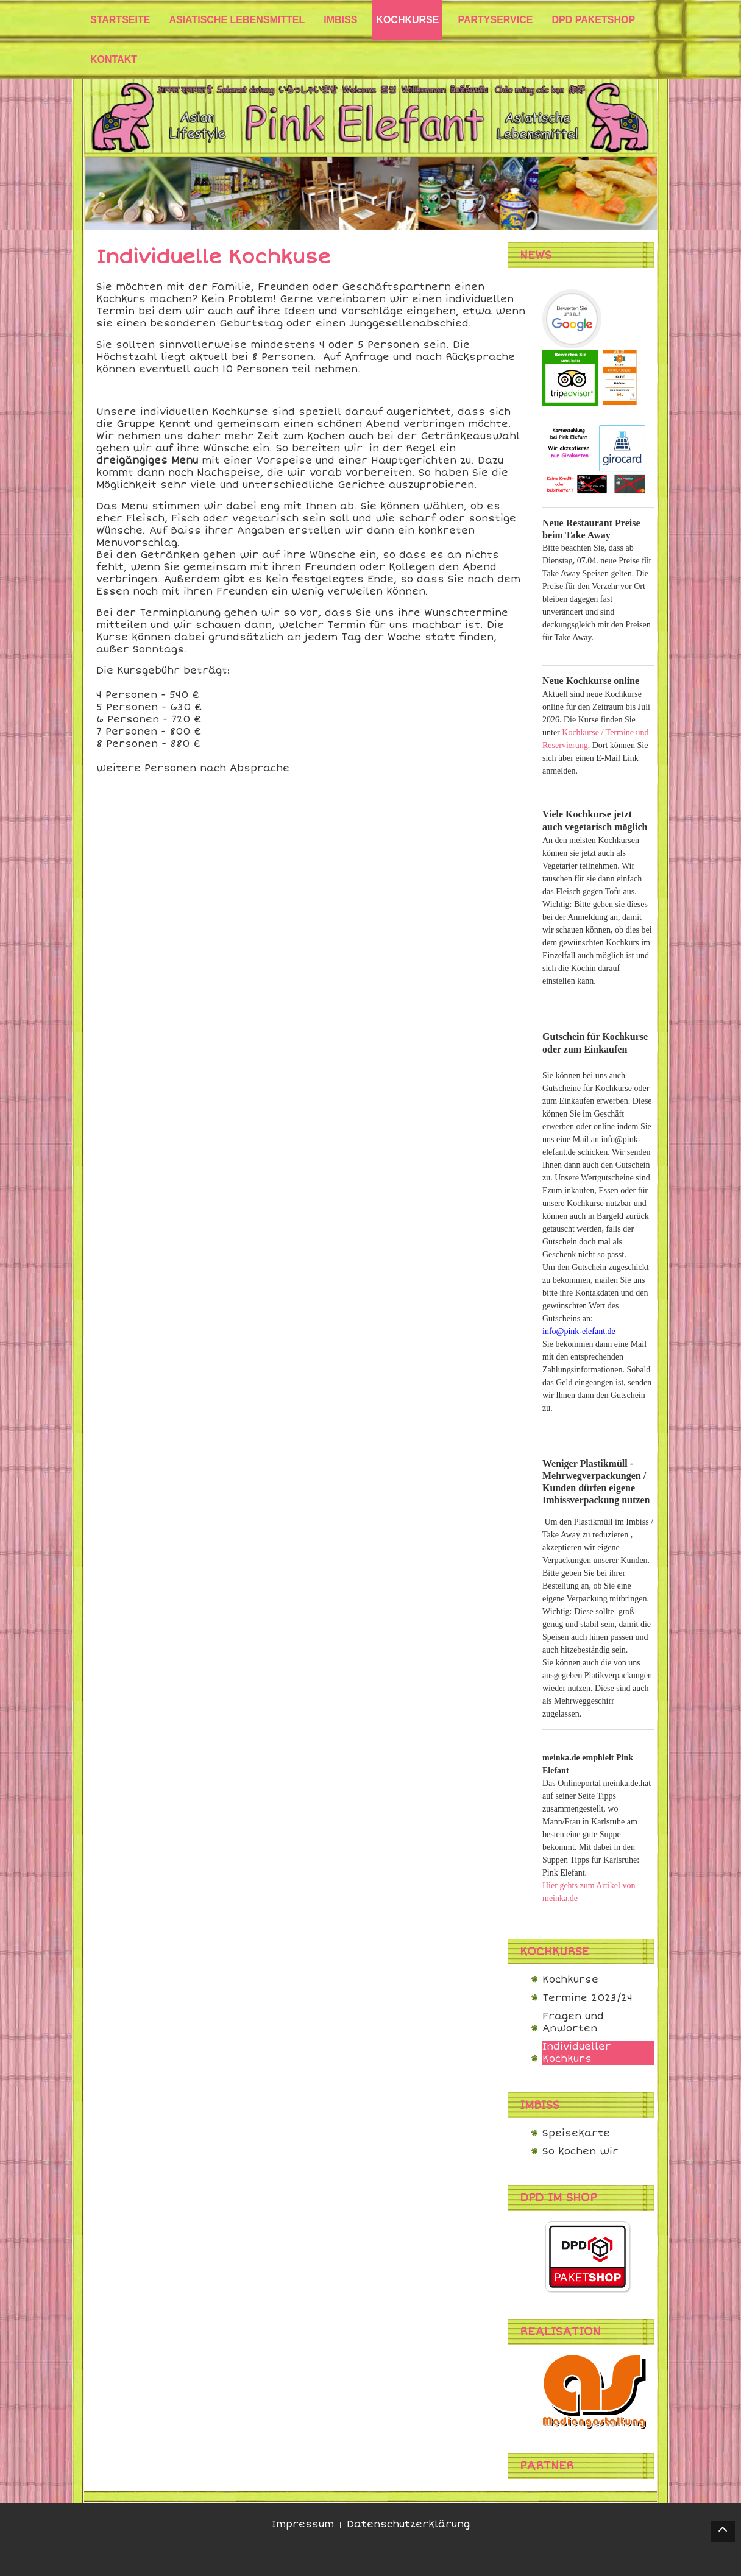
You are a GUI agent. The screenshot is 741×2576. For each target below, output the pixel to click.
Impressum (303, 2524)
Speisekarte (576, 2133)
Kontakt (113, 59)
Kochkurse (570, 1980)
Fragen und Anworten (573, 2022)
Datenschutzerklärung (408, 2524)
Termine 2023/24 (587, 1998)
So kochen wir (580, 2151)
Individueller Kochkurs (576, 2053)
